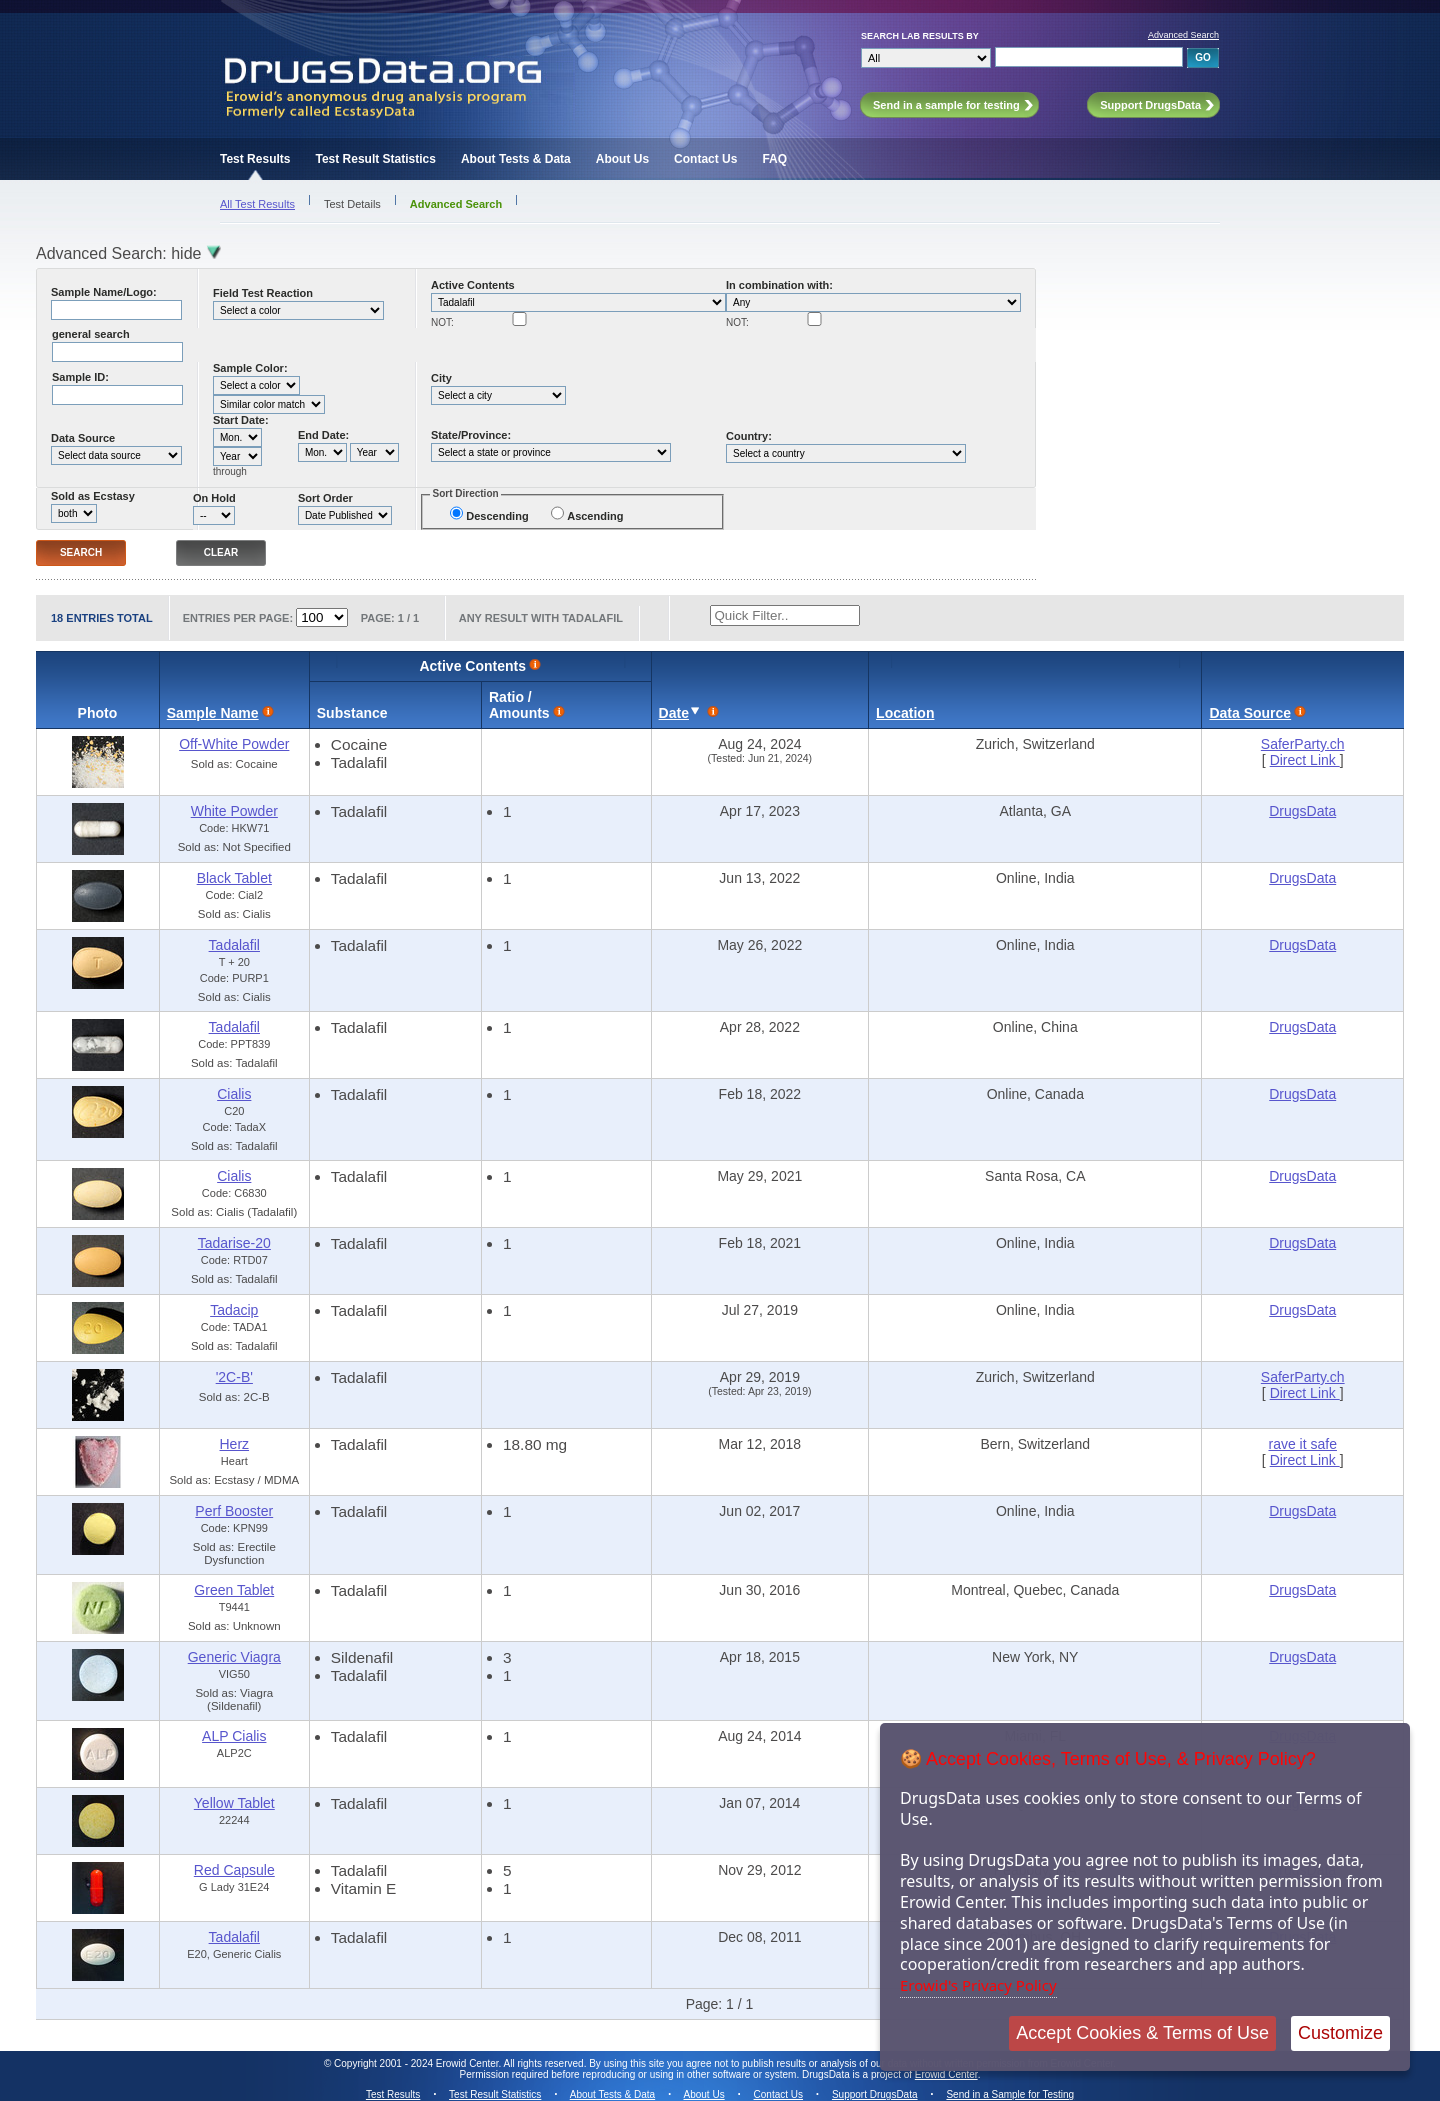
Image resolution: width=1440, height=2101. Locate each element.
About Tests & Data (516, 159)
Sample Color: (250, 368)
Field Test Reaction (263, 293)
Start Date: (241, 420)
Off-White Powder (234, 744)
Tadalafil (234, 945)
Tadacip (234, 1310)
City (441, 378)
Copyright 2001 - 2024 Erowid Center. (417, 2063)
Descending (497, 516)
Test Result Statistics (375, 159)
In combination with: (779, 285)
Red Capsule (234, 1870)
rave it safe (1302, 1444)
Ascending (595, 516)
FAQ (774, 159)
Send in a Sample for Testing (1010, 2094)
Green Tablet (234, 1590)
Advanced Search (1183, 35)
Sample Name (213, 713)
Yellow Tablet (234, 1803)
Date (674, 713)
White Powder (234, 811)
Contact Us (705, 159)
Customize (1340, 2033)
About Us (622, 159)
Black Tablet (234, 878)
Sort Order (325, 498)
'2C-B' (234, 1377)
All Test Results (257, 204)
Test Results (255, 159)
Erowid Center (946, 2074)
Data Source (83, 438)
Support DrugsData (875, 2094)
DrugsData (1302, 811)
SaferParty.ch (1303, 744)
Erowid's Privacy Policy (978, 1985)
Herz (235, 1444)
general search (91, 334)
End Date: (323, 435)
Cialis (234, 1094)
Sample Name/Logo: (104, 292)
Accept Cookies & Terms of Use (1142, 2033)
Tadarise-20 (234, 1243)
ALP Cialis (234, 1736)
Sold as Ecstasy (93, 496)
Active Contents (473, 285)
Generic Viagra (234, 1657)
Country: (749, 436)
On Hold (214, 498)
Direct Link (1305, 760)
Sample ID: (80, 377)
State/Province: (471, 435)
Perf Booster (234, 1511)
